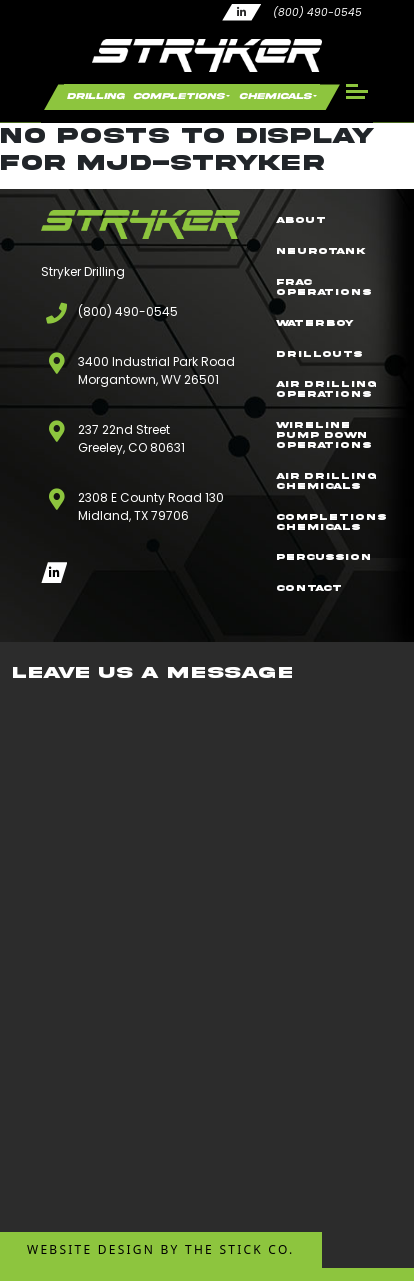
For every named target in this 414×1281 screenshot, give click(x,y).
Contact (309, 588)
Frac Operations (324, 287)
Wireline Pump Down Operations (324, 435)
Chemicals (275, 96)
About (301, 220)
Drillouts (319, 354)
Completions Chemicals (331, 522)
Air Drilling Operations (326, 389)
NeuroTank (321, 251)
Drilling (95, 96)
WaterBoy (315, 323)
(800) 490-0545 (317, 12)
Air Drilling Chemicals (326, 481)
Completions (178, 96)
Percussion (323, 557)
